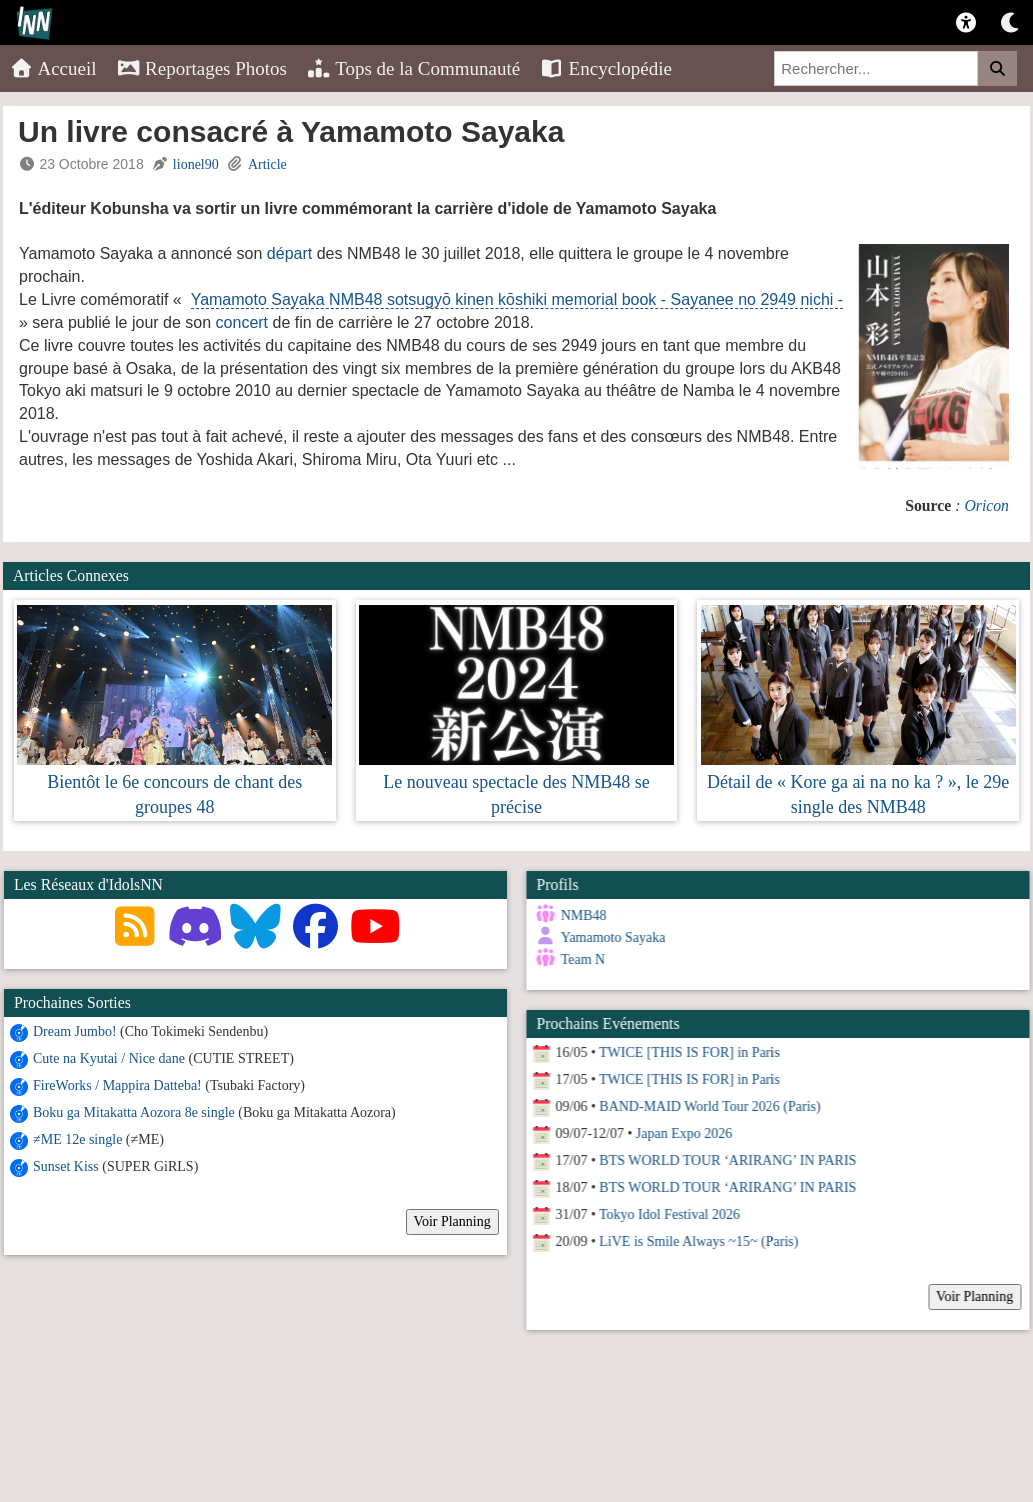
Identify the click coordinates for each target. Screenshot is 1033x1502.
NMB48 (583, 915)
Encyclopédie (606, 68)
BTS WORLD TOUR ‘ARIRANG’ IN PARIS (727, 1160)
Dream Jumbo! (75, 1031)
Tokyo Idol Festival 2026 (668, 1214)
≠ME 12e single (77, 1139)
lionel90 (196, 164)
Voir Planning (452, 1221)
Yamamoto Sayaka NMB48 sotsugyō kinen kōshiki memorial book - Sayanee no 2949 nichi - (517, 299)
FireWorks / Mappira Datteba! (117, 1085)
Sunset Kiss (66, 1166)
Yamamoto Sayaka (612, 937)
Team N (582, 959)
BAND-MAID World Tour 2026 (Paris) (709, 1106)
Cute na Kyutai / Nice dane (109, 1058)
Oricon (986, 505)
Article (267, 164)
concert (242, 322)
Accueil (53, 68)
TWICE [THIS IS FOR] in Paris (688, 1052)
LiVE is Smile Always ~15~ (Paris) (698, 1241)
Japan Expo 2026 (683, 1133)
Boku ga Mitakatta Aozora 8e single (134, 1112)
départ (289, 253)
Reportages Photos (202, 68)
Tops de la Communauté (413, 68)
